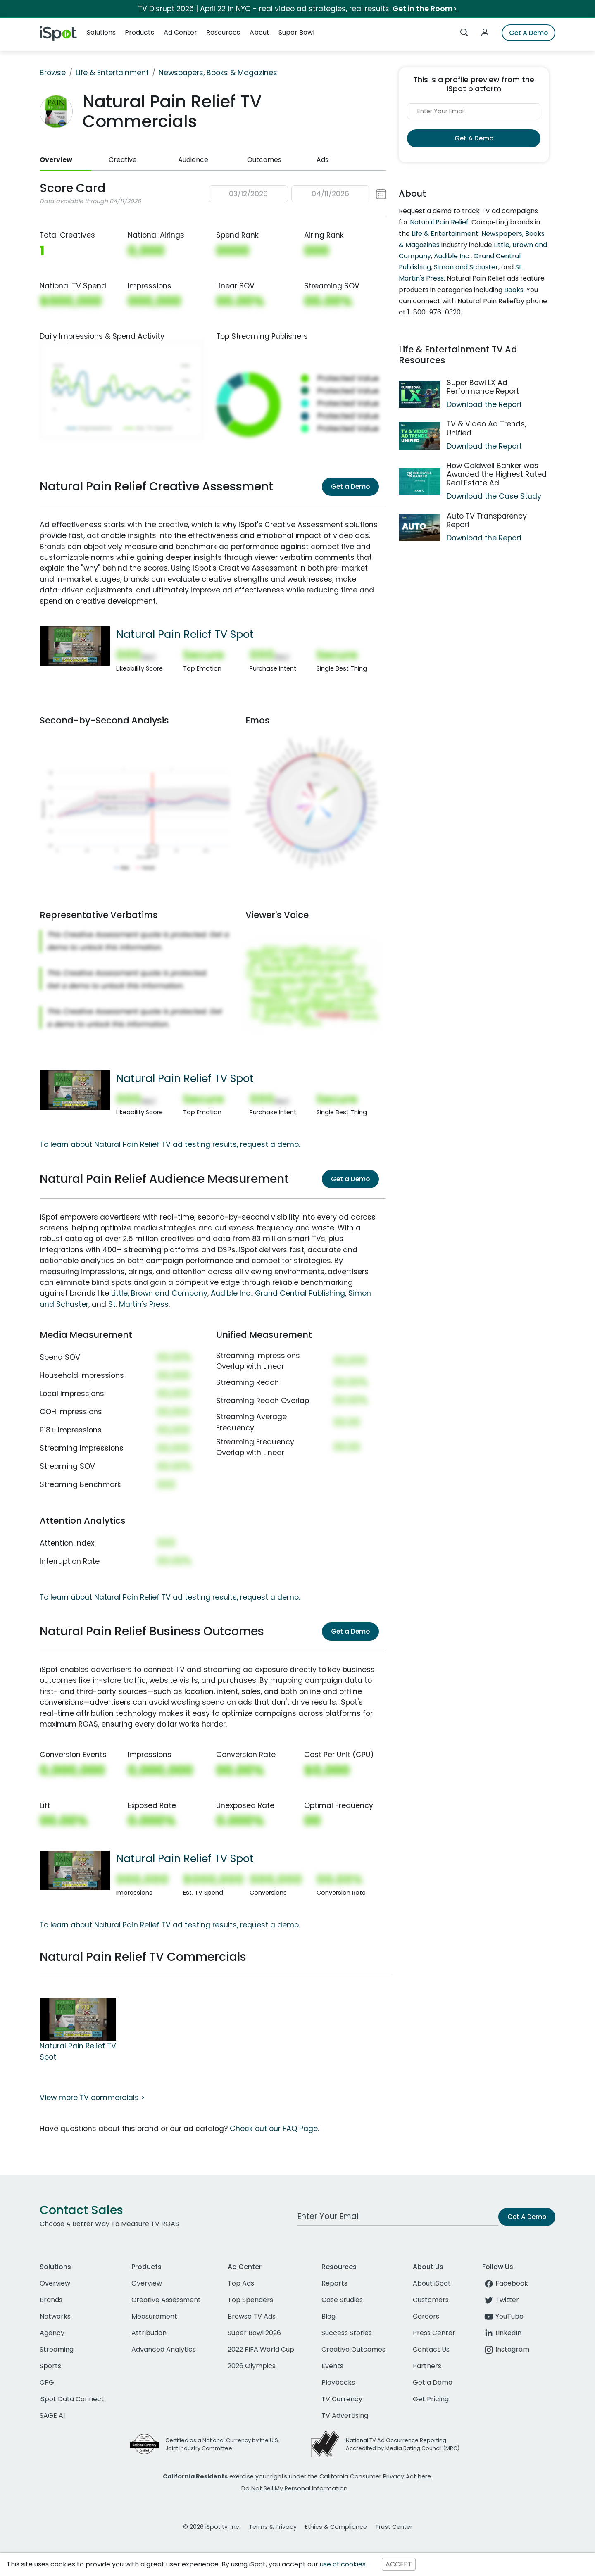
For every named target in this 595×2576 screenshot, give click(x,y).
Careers (426, 2316)
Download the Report (484, 404)
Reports (334, 2283)
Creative (123, 159)
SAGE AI (52, 2415)
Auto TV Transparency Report (487, 520)
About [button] (259, 32)
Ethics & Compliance (336, 2527)
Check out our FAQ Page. (274, 2129)
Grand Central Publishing (300, 1293)
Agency (52, 2333)
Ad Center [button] (180, 32)
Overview (56, 159)
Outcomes (264, 159)
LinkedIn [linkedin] (501, 2333)
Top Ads (241, 2283)
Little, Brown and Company (159, 1293)
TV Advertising (344, 2415)
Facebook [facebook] (505, 2283)
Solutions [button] (101, 32)
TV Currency (341, 2399)
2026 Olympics (252, 2366)
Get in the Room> (425, 9)
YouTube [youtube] (503, 2316)
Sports (50, 2366)
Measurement (154, 2316)
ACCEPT (399, 2564)
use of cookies (343, 2564)
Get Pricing (431, 2399)
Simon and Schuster (466, 267)
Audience (193, 159)
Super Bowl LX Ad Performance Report (483, 387)
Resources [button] (223, 32)
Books (514, 290)
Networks (55, 2316)
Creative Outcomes (353, 2349)
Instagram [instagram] (505, 2349)
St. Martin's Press (138, 1304)
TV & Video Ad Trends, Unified (486, 428)
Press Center (434, 2333)
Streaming (57, 2349)
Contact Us (431, 2349)
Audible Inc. (231, 1293)
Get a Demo (350, 486)
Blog (328, 2316)
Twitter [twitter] (500, 2300)
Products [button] (139, 32)
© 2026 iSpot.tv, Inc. (211, 2527)
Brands (51, 2300)
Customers (431, 2300)
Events (332, 2366)
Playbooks (338, 2382)
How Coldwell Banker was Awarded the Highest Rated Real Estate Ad (497, 474)
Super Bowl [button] (296, 32)
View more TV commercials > (92, 2098)
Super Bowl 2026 (254, 2333)
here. (425, 2476)
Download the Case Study (494, 496)
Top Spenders (250, 2300)
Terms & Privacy (273, 2527)
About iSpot (432, 2283)
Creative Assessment (166, 2300)
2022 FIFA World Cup (261, 2349)
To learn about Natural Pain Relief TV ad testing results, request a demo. (170, 1144)
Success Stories (346, 2333)
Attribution (149, 2333)
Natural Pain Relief (439, 222)
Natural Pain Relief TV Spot (185, 634)
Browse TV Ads (252, 2316)
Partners (427, 2366)
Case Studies (342, 2300)
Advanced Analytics (163, 2349)
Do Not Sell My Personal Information (294, 2488)
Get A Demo (528, 33)
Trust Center (393, 2527)
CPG (47, 2382)
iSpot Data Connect (72, 2399)
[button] (297, 194)
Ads (322, 159)
